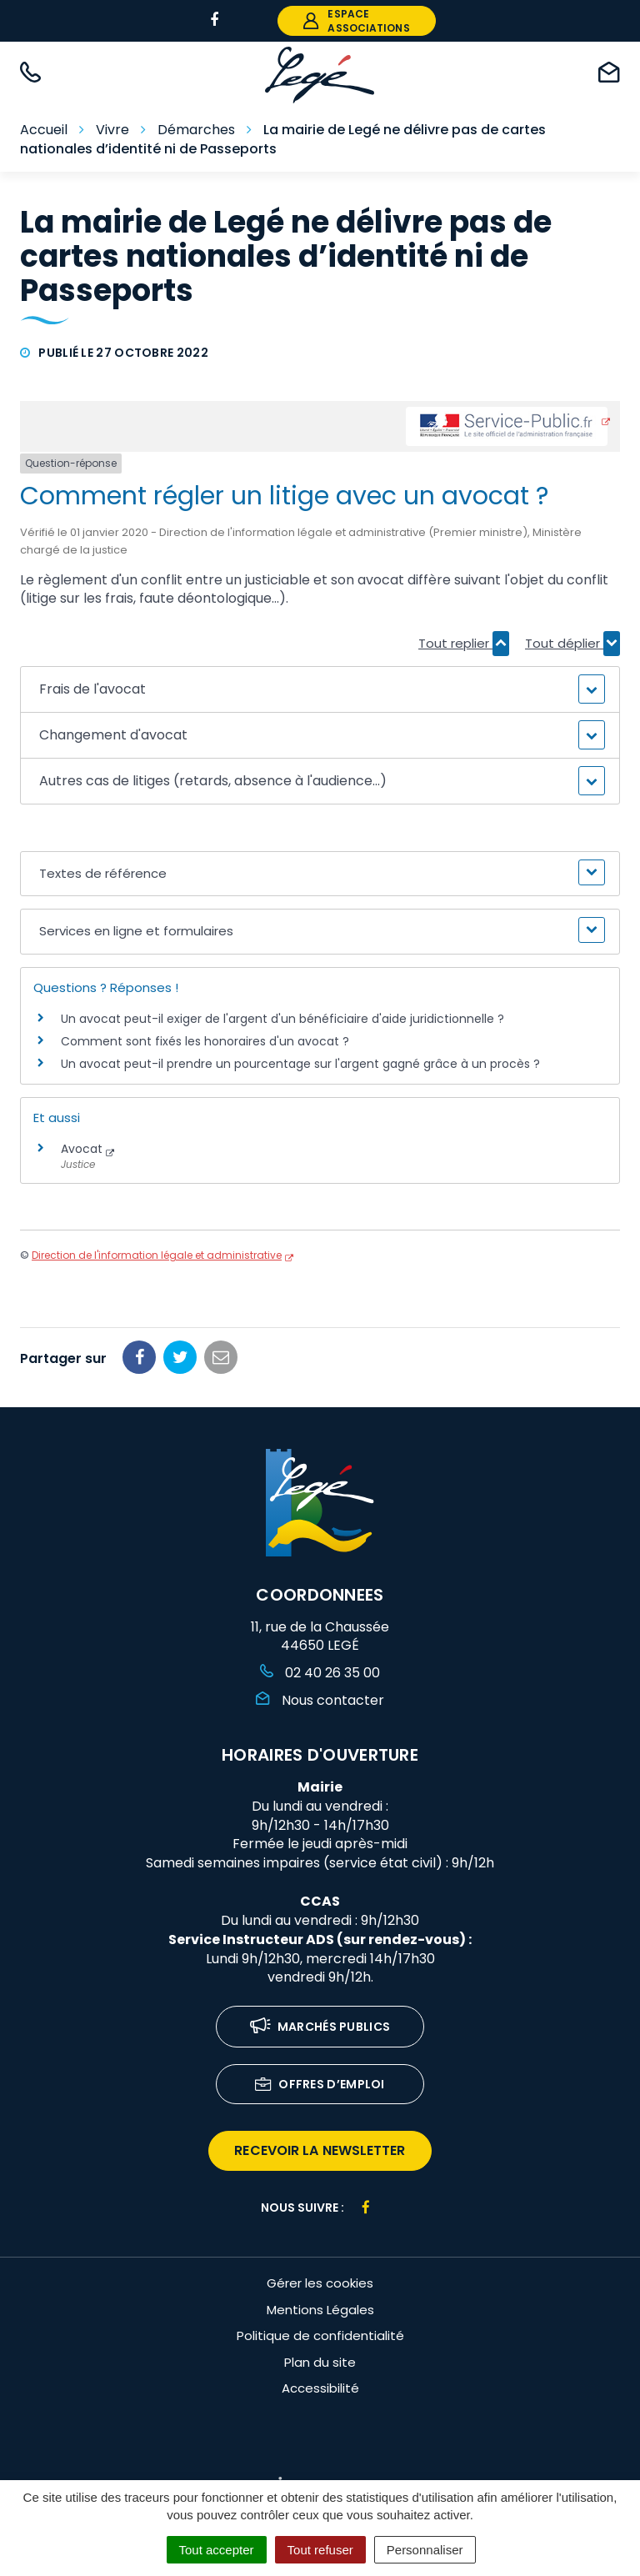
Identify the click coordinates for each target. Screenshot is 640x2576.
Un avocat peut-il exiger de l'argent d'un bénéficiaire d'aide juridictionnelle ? (282, 1018)
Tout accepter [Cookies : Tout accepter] (216, 2550)
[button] (320, 689)
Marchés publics (320, 2027)
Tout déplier (572, 643)
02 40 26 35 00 (320, 1672)
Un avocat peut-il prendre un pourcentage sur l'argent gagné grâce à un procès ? (300, 1063)
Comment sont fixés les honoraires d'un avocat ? (205, 1041)
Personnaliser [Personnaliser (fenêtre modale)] (425, 2550)
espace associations (356, 21)
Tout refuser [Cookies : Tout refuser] (320, 2550)
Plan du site (320, 2362)
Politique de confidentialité (320, 2335)
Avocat (81, 1148)
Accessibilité (320, 2388)
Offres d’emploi (320, 2085)
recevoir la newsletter (319, 2150)
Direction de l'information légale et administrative (157, 1255)
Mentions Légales (320, 2309)
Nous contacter (320, 1700)
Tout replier (463, 643)
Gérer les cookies (320, 2283)
